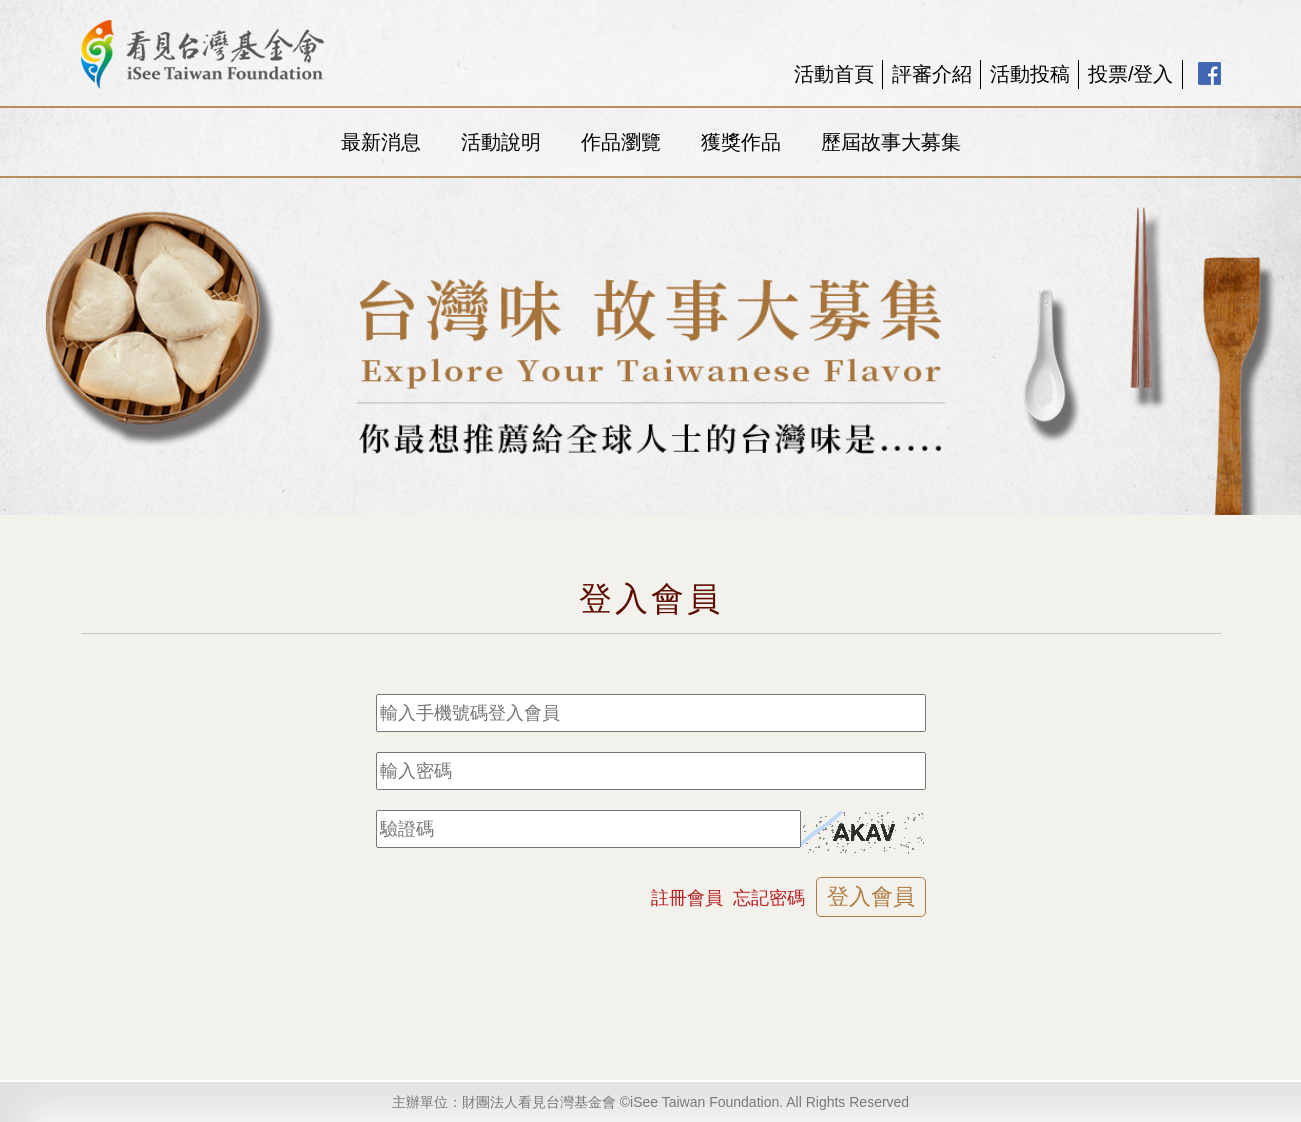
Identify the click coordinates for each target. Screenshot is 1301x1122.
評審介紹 (932, 74)
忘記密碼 (769, 898)
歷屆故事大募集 (891, 142)
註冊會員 (687, 898)
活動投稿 (1030, 74)
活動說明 (501, 142)
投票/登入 (1131, 74)
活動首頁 (834, 74)
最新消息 (381, 142)
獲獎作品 (741, 142)
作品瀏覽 (621, 142)
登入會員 (871, 896)
